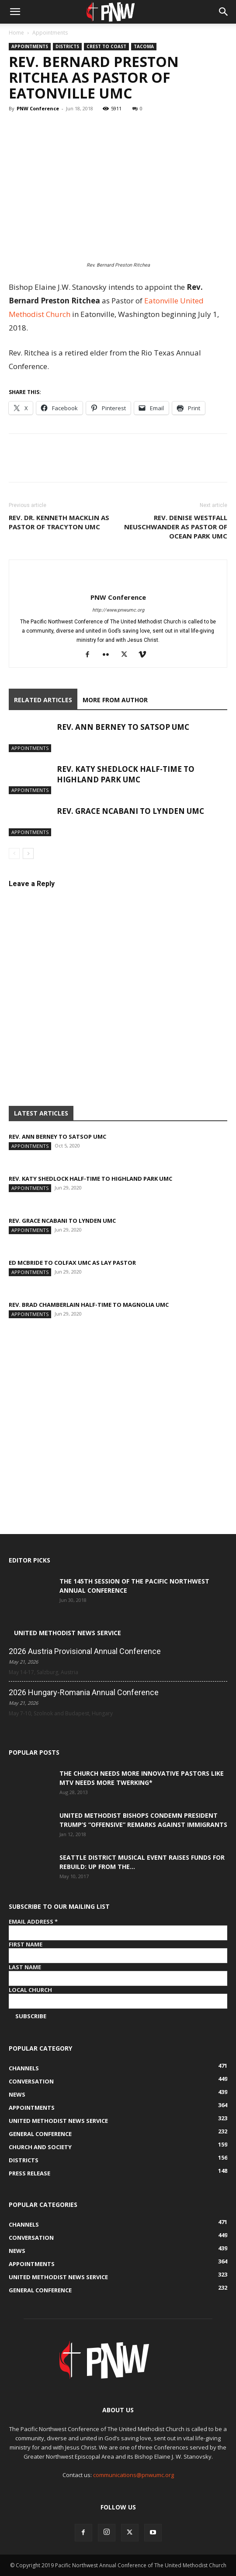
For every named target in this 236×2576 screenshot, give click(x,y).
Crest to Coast (106, 46)
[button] (15, 12)
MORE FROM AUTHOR (115, 700)
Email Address (33, 1921)
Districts (67, 46)
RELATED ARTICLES (43, 700)
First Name (25, 1944)
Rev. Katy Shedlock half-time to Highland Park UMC (125, 774)
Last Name (25, 1967)
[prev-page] (14, 853)
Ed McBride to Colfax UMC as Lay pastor (72, 1263)
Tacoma (144, 46)
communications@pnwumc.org (133, 2475)
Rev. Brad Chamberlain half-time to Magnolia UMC (89, 1305)
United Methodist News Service (67, 1633)
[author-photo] (118, 582)
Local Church (30, 1990)
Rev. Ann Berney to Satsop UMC (123, 727)
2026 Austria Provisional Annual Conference (85, 1651)
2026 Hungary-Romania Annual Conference (84, 1692)
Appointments (50, 32)
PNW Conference (38, 108)
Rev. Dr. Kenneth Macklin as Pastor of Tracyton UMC (59, 522)
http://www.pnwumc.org (118, 610)
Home (16, 32)
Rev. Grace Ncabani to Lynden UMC (130, 811)
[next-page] (28, 853)
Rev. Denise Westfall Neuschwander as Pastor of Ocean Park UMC (175, 526)
